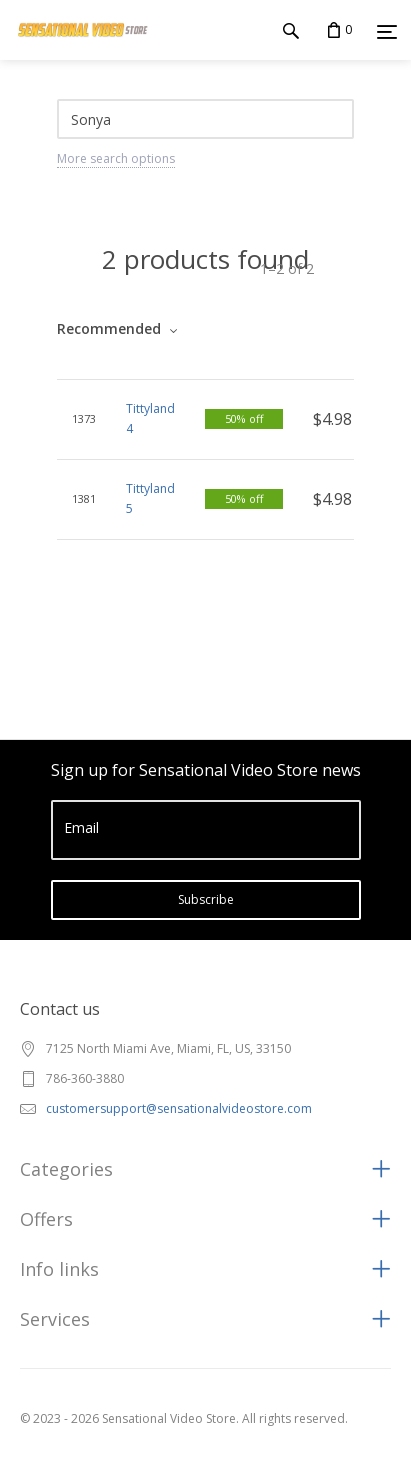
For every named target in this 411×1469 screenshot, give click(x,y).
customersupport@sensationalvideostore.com (179, 1108)
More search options (116, 158)
